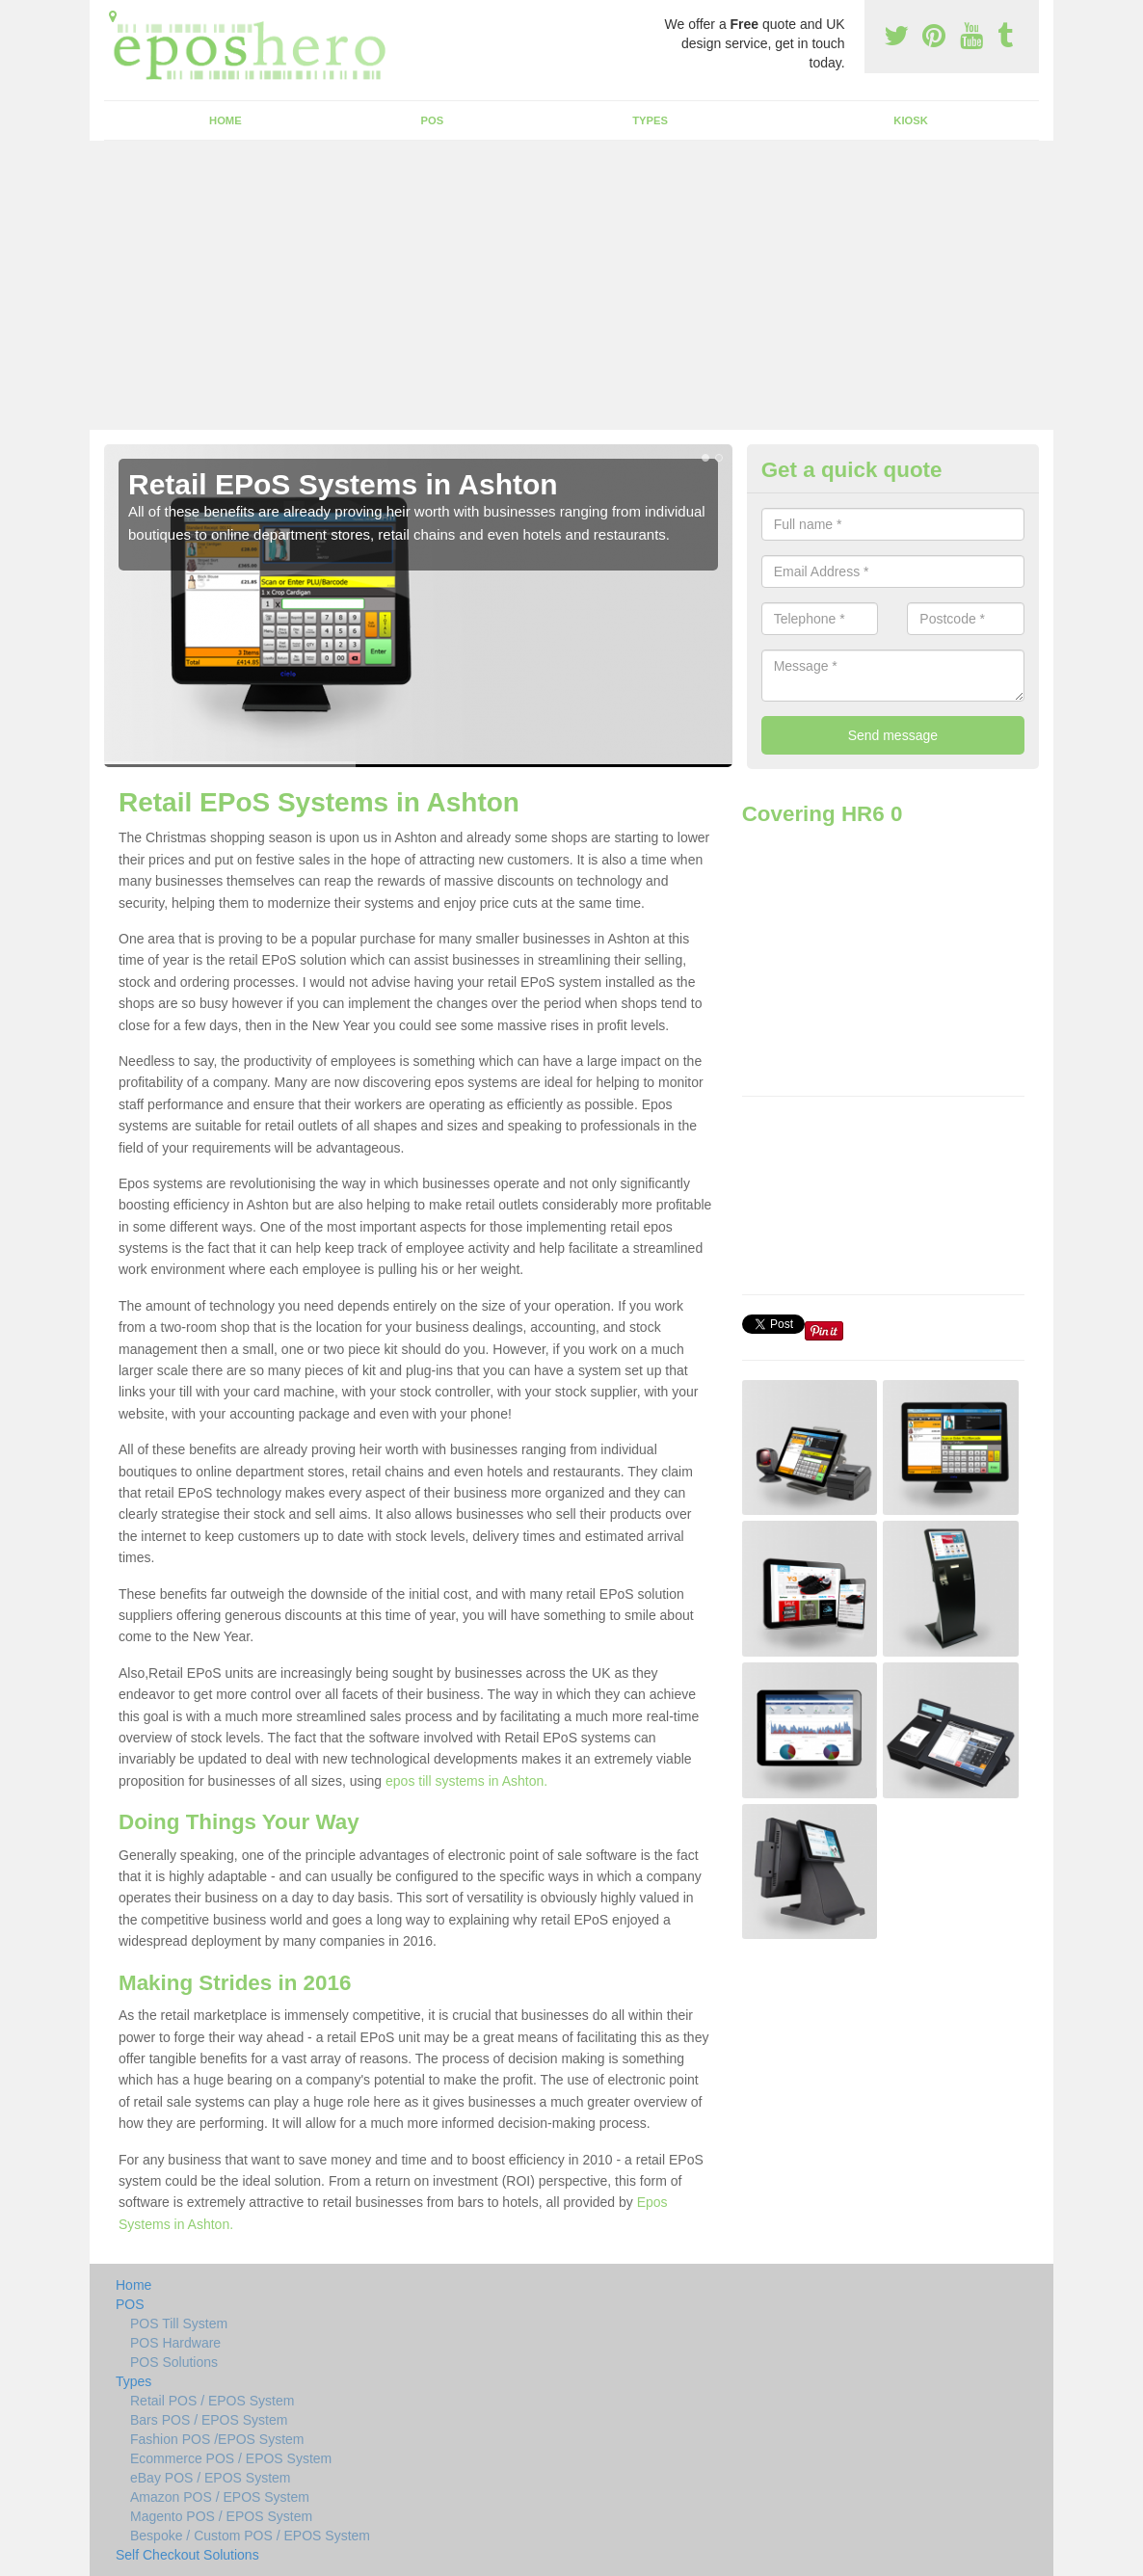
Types (650, 120)
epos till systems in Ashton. (466, 1781)
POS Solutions (174, 2362)
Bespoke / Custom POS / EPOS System (250, 2535)
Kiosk (910, 120)
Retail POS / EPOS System (212, 2400)
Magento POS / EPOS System (221, 2516)
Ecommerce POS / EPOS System (231, 2458)
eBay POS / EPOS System (210, 2477)
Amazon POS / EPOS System (219, 2497)
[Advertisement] (571, 285)
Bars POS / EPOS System (208, 2420)
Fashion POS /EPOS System (217, 2439)
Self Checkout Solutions (187, 2555)
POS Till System (178, 2323)
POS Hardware (175, 2342)
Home (225, 120)
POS (432, 120)
